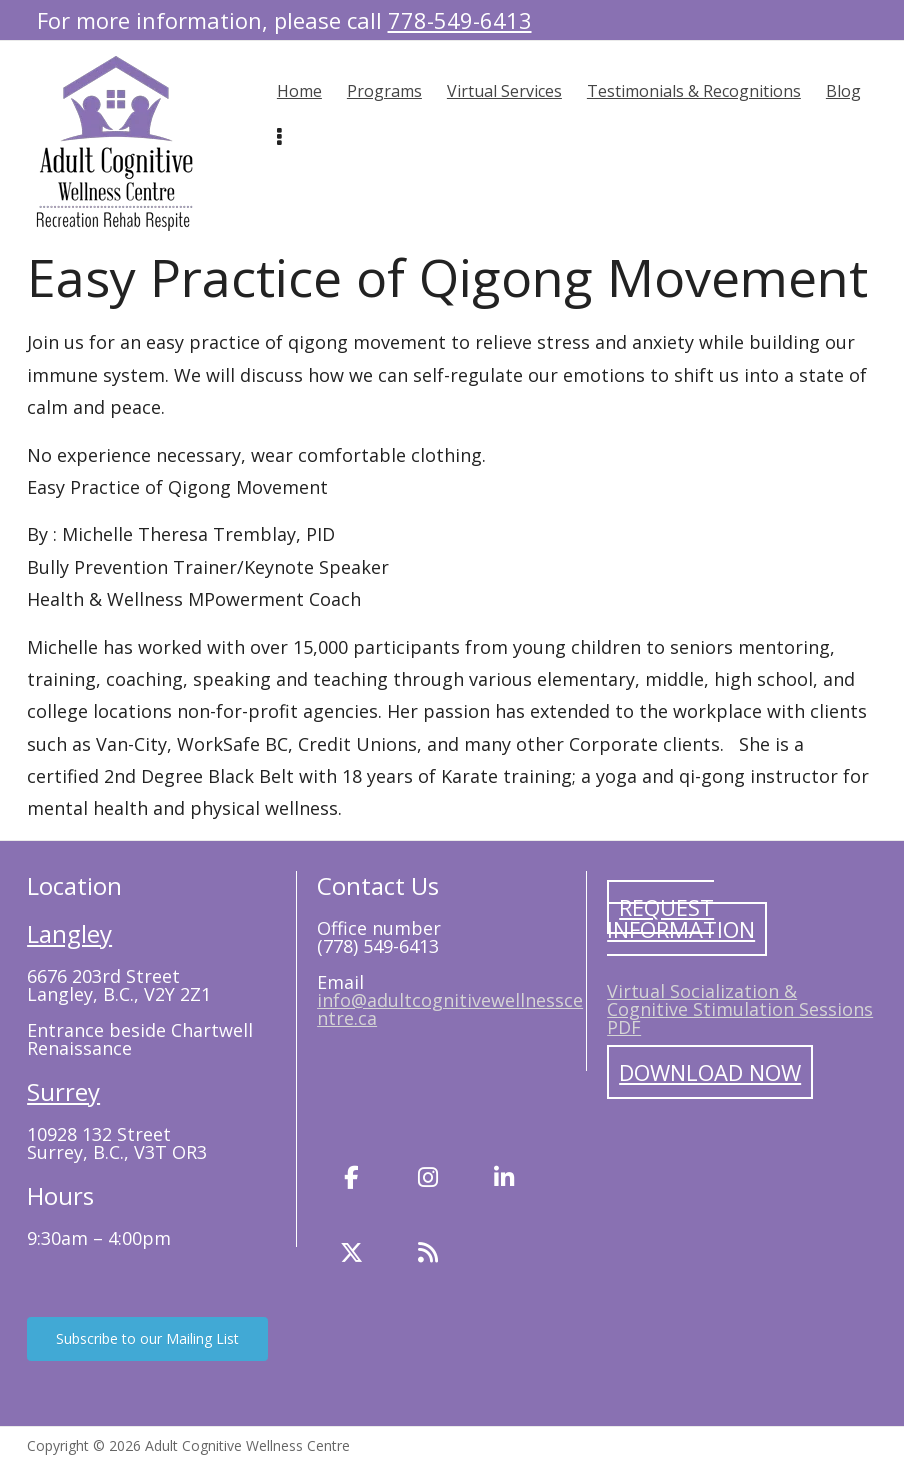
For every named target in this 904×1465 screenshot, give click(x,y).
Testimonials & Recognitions (694, 91)
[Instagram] (428, 1178)
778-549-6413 (460, 20)
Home (299, 91)
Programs (384, 91)
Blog (843, 91)
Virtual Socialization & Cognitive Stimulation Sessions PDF (740, 1009)
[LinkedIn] (504, 1178)
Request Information (681, 918)
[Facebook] (352, 1178)
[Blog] (428, 1253)
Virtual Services (504, 91)
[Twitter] (352, 1253)
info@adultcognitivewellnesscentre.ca (450, 1009)
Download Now (710, 1072)
